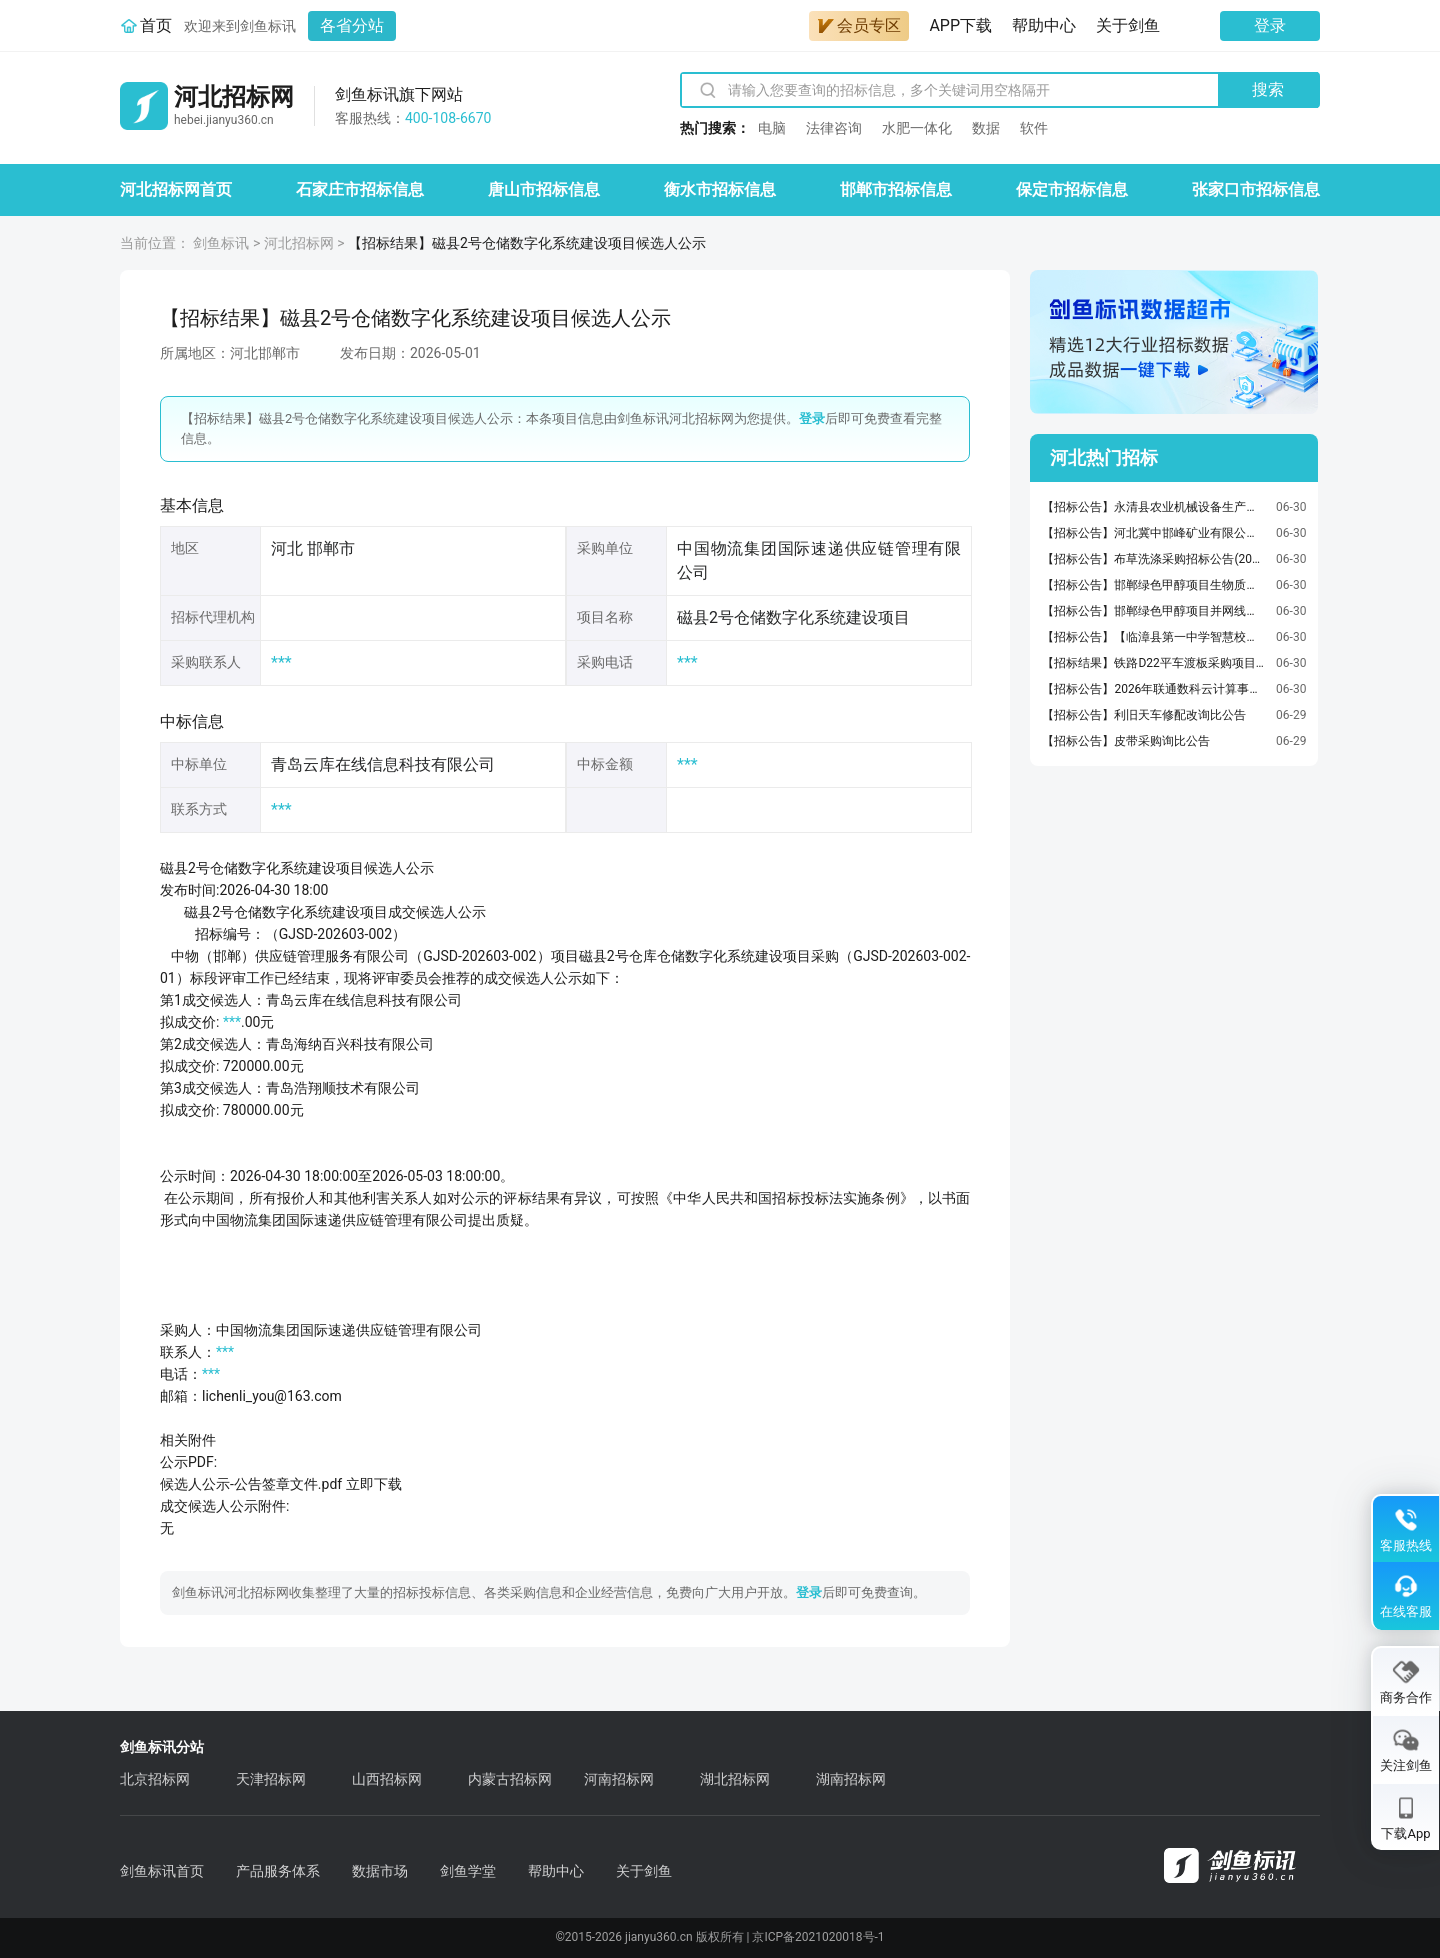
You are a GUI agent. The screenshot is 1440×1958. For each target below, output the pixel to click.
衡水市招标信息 (720, 189)
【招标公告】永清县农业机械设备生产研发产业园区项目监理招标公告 (1154, 507)
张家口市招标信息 (1256, 189)
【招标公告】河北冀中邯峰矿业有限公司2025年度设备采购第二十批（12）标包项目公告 (1154, 533)
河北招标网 (299, 243)
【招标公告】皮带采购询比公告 (1126, 741)
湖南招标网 (851, 1779)
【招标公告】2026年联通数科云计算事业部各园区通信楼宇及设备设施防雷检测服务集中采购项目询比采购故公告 (1154, 689)
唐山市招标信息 (544, 189)
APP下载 (960, 25)
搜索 (1268, 89)
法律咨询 (834, 128)
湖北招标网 (735, 1779)
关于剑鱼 (1128, 25)
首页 (156, 25)
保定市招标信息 (1072, 189)
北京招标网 (155, 1779)
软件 (1034, 128)
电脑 (772, 128)
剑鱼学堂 (468, 1871)
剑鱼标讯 (221, 243)
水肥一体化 (917, 128)
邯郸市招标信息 (896, 189)
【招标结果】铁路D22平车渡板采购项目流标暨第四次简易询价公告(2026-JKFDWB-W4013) (1154, 663)
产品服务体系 (278, 1871)
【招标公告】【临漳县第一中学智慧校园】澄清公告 (1154, 637)
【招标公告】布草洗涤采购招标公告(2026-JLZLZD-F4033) (1154, 559)
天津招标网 (271, 1779)
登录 (1270, 25)
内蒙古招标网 (510, 1779)
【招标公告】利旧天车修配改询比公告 (1144, 715)
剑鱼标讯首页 (162, 1871)
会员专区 (859, 25)
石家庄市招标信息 (360, 189)
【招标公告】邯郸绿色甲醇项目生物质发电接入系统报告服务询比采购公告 (1154, 585)
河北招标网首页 (176, 189)
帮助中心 (1044, 25)
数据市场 (380, 1871)
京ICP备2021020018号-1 (818, 1937)
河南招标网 (619, 1779)
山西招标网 (387, 1779)
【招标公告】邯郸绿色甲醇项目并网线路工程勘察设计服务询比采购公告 (1154, 611)
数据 (986, 128)
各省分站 (352, 25)
